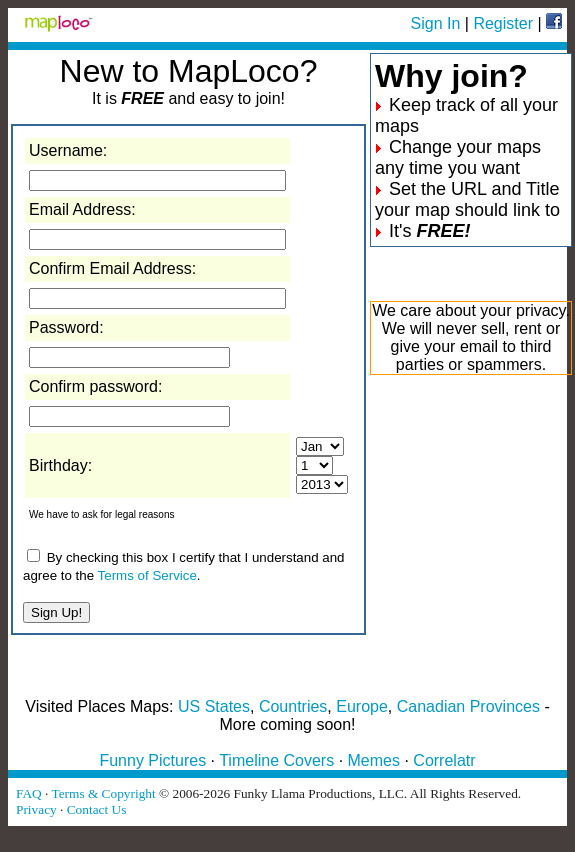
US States (214, 706)
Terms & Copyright (103, 793)
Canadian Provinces (468, 706)
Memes (374, 760)
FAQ (29, 793)
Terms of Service (147, 575)
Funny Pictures (152, 760)
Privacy (36, 809)
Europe (362, 706)
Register (503, 23)
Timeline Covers (276, 760)
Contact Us (97, 809)
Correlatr (444, 760)
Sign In (436, 23)
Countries (293, 706)
